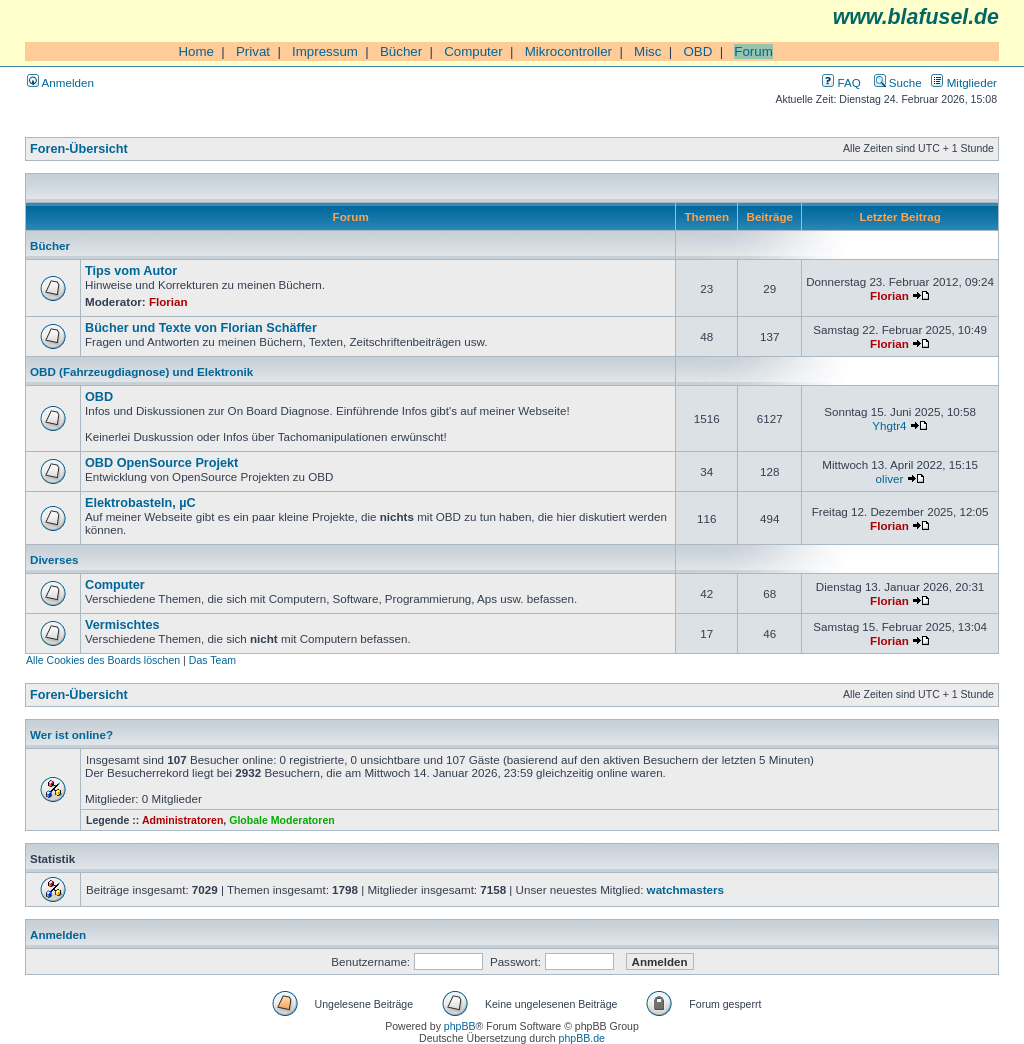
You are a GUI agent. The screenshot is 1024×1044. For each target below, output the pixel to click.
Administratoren (182, 820)
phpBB (460, 1026)
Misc (647, 51)
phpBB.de (582, 1038)
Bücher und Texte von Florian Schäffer (201, 328)
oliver (890, 478)
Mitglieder (964, 82)
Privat (253, 51)
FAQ (841, 82)
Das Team (212, 660)
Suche (898, 82)
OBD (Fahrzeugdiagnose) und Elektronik (141, 371)
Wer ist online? (71, 734)
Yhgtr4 (889, 425)
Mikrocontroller (568, 51)
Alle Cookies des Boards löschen (103, 660)
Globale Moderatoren (281, 820)
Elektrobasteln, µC (140, 503)
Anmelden (60, 82)
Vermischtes (122, 625)
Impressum (325, 51)
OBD (697, 51)
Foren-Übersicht (79, 149)
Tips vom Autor (131, 271)
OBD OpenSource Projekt (161, 463)
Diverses (54, 559)
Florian (168, 301)
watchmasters (685, 889)
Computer (473, 51)
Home (196, 51)
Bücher (401, 51)
